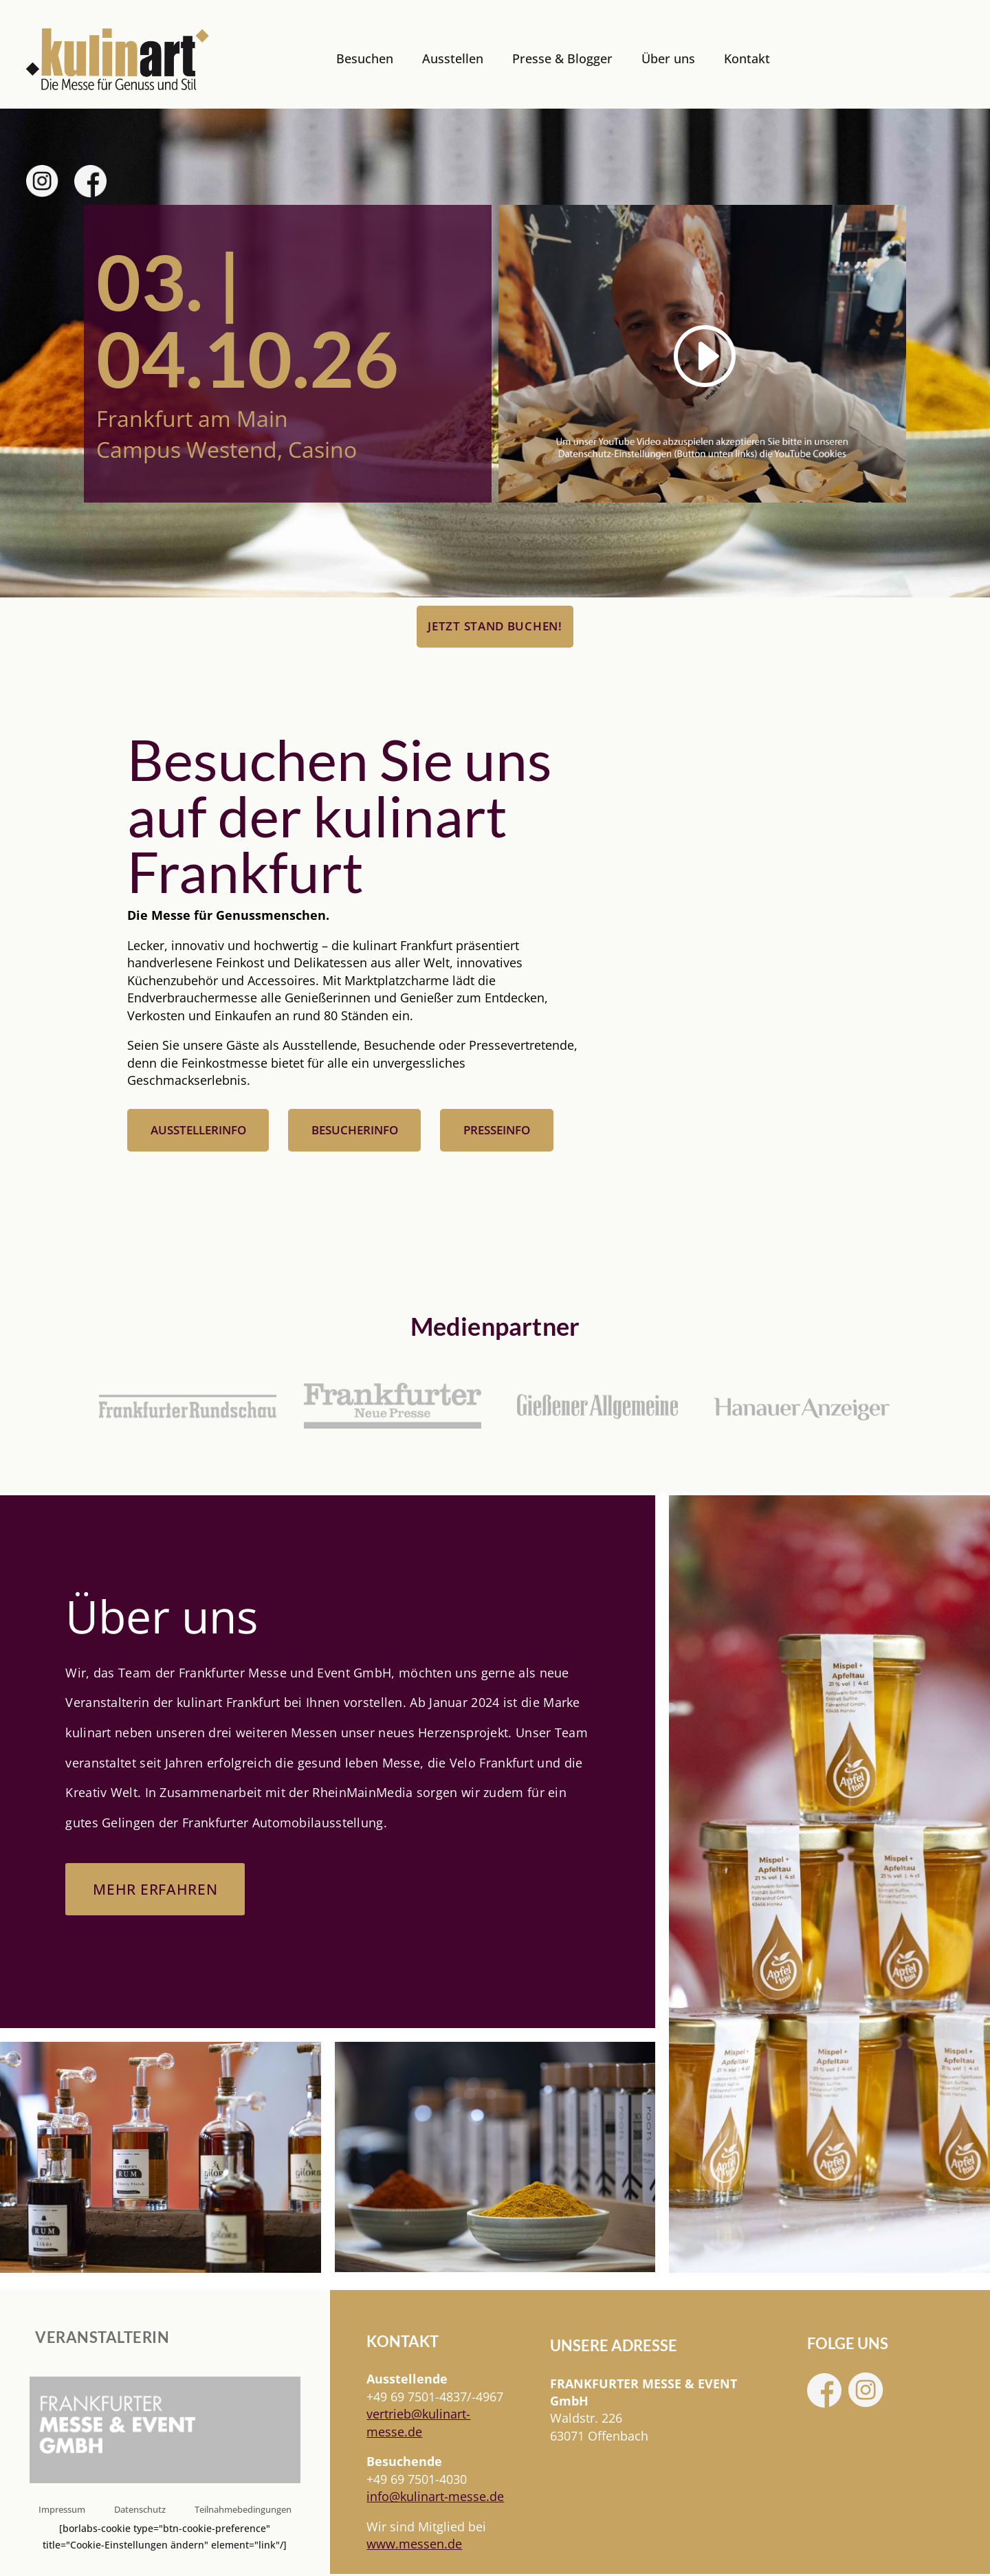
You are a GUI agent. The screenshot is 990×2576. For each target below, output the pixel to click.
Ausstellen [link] (452, 58)
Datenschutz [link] (140, 2511)
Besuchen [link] (364, 58)
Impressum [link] (61, 2511)
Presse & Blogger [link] (562, 58)
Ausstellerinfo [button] (198, 1130)
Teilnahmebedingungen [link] (243, 2511)
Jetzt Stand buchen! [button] (495, 626)
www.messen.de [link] (414, 2545)
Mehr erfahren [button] (157, 1890)
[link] (117, 59)
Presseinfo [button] (496, 1130)
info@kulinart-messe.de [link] (435, 2497)
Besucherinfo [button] (354, 1130)
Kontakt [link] (747, 58)
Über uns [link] (668, 58)
